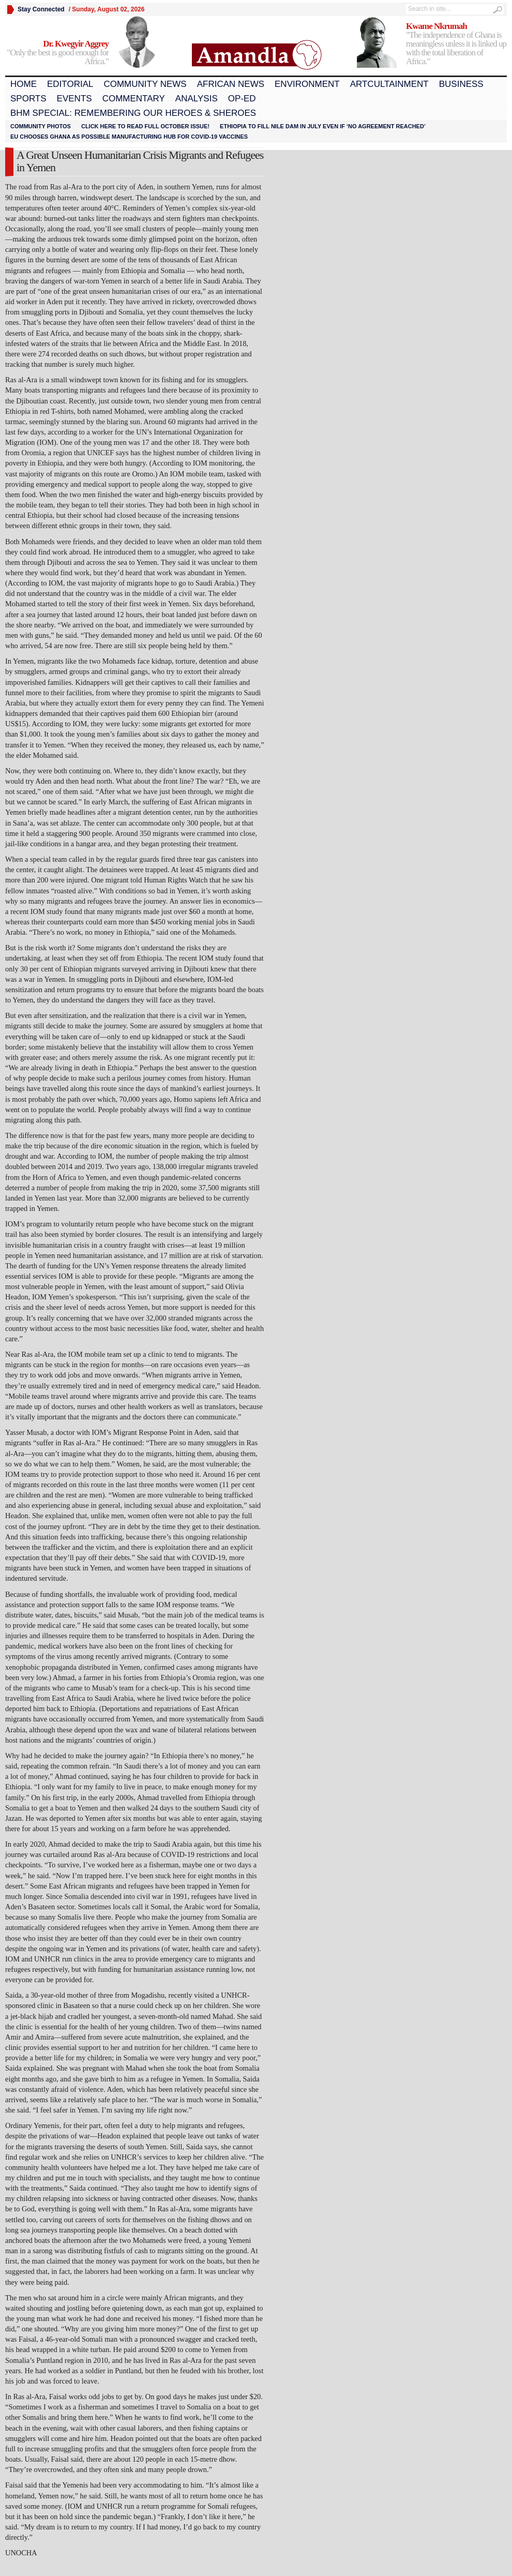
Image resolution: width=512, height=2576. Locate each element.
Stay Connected (41, 9)
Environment (307, 84)
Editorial (70, 84)
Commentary (133, 98)
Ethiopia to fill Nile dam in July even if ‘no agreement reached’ (323, 126)
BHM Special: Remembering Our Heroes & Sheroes (133, 113)
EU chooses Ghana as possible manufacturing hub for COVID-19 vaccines (129, 136)
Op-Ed (242, 98)
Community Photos (40, 126)
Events (74, 98)
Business (461, 84)
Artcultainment (389, 84)
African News (230, 84)
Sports (28, 98)
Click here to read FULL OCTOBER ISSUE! (145, 126)
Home (23, 84)
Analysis (196, 98)
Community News (144, 84)
